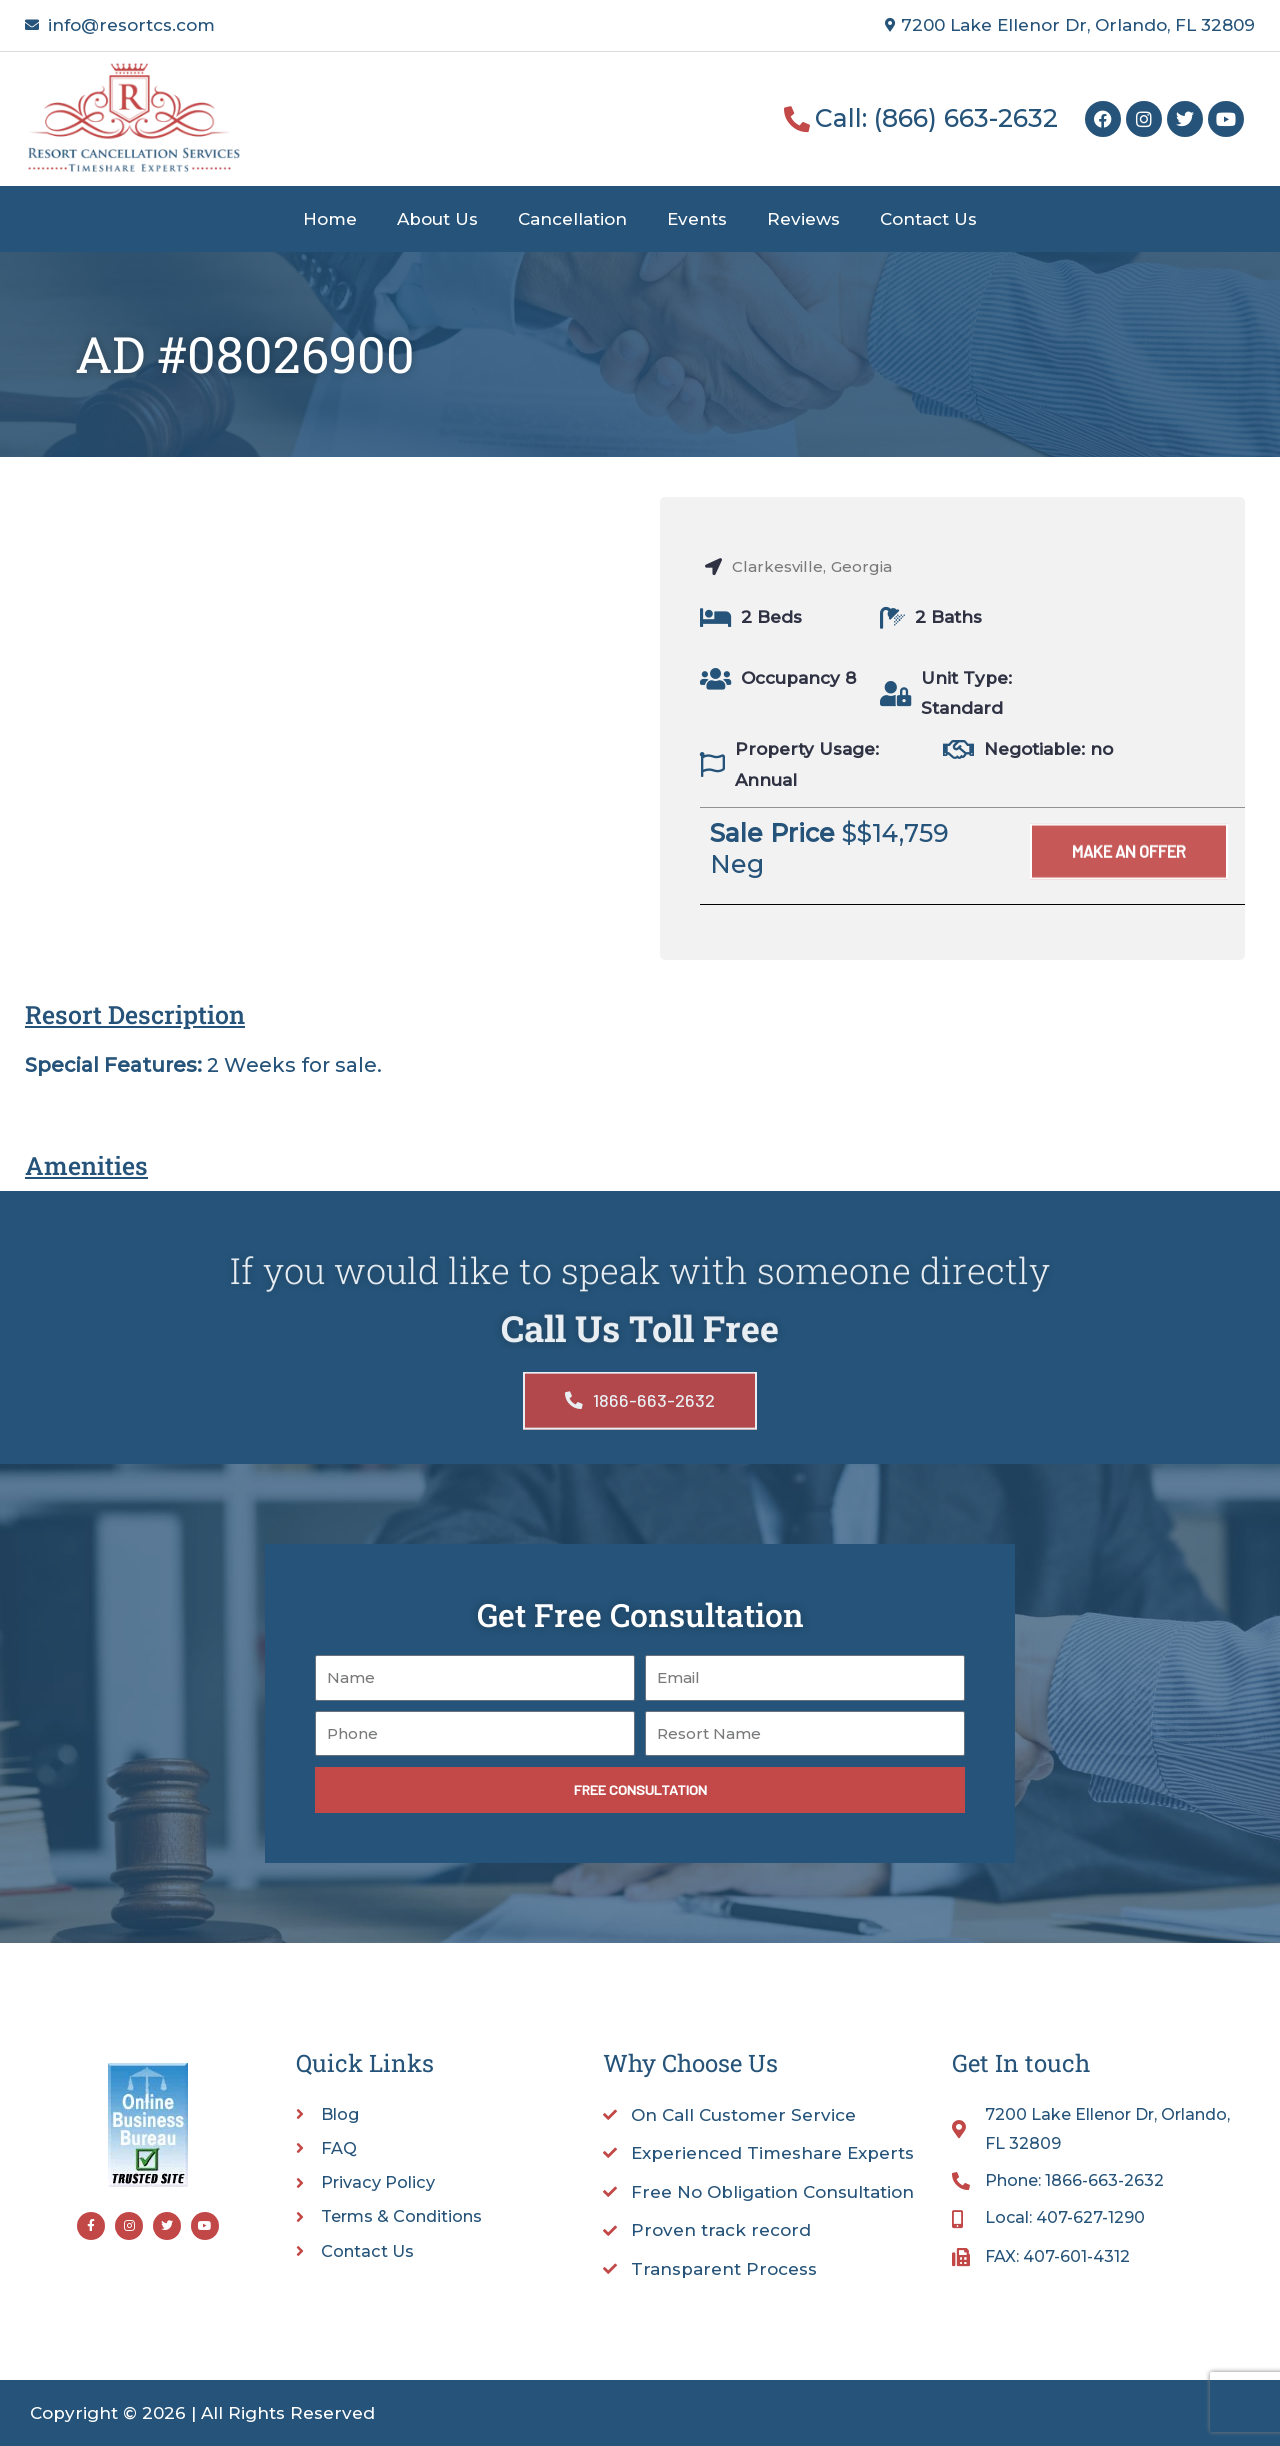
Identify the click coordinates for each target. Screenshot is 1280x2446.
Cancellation (572, 219)
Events (697, 219)
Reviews (803, 219)
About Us (437, 219)
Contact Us (928, 219)
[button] (1126, 883)
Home (330, 219)
